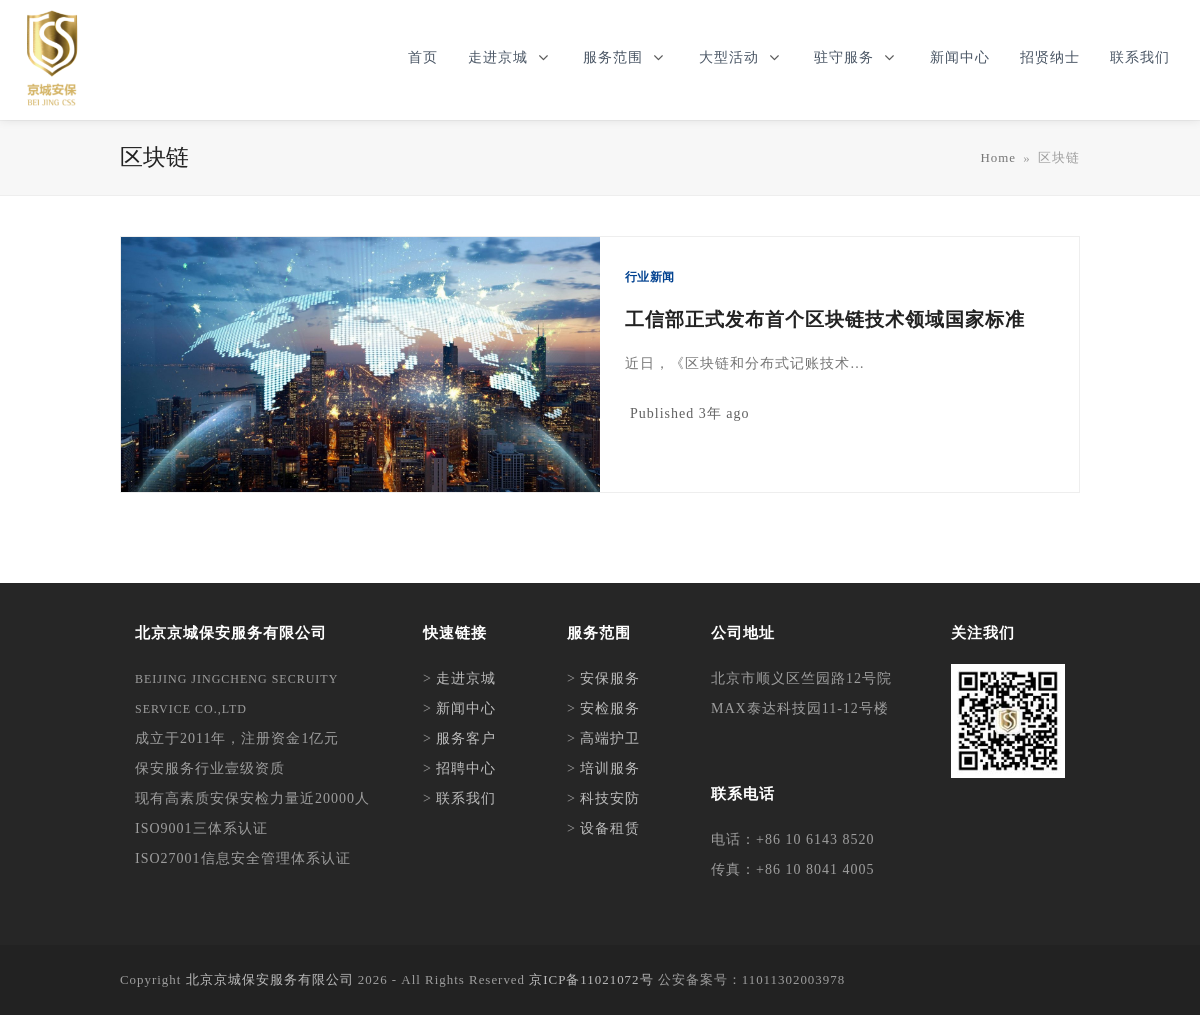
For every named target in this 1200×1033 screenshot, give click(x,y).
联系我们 (466, 798)
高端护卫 (610, 738)
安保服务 (610, 678)
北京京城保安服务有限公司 (270, 979)
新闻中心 (466, 708)
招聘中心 (466, 768)
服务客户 (466, 738)
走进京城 (466, 678)
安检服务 (610, 708)
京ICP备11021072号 (591, 979)
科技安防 (610, 798)
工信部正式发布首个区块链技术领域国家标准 (825, 319)
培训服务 (610, 768)
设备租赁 (610, 828)
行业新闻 (649, 277)
